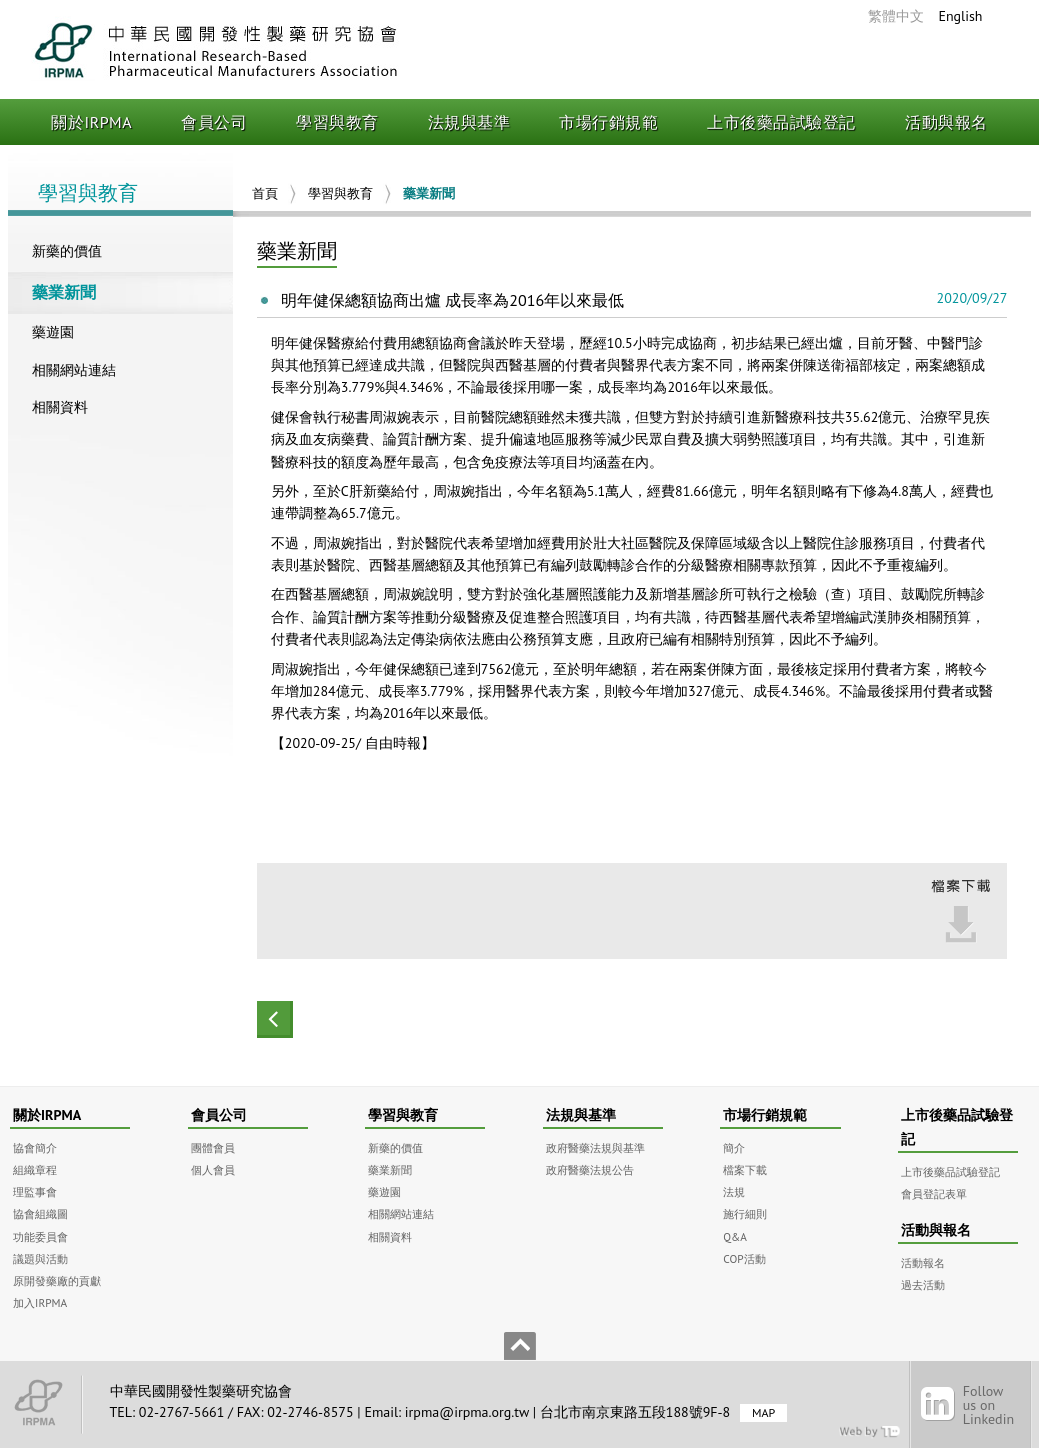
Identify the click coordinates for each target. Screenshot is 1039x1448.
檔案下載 (745, 1169)
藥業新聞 (64, 292)
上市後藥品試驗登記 (781, 122)
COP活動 (744, 1258)
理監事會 (35, 1191)
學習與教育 (337, 122)
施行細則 (745, 1213)
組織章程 (35, 1169)
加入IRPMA (40, 1302)
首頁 (265, 193)
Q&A (735, 1236)
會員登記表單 (934, 1193)
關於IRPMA (91, 122)
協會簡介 (35, 1147)
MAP (763, 1412)
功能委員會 (40, 1236)
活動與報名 (946, 122)
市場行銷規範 (608, 122)
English (960, 16)
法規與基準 (469, 122)
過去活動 (923, 1284)
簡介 (734, 1147)
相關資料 (60, 407)
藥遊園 (53, 332)
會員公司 (214, 122)
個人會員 (213, 1169)
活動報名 (923, 1262)
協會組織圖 (40, 1213)
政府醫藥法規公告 (590, 1169)
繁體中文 (896, 16)
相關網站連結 (74, 370)
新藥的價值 (67, 251)
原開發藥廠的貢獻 (57, 1280)
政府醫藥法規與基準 (595, 1147)
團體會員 (213, 1147)
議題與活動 (40, 1258)
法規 (734, 1191)
